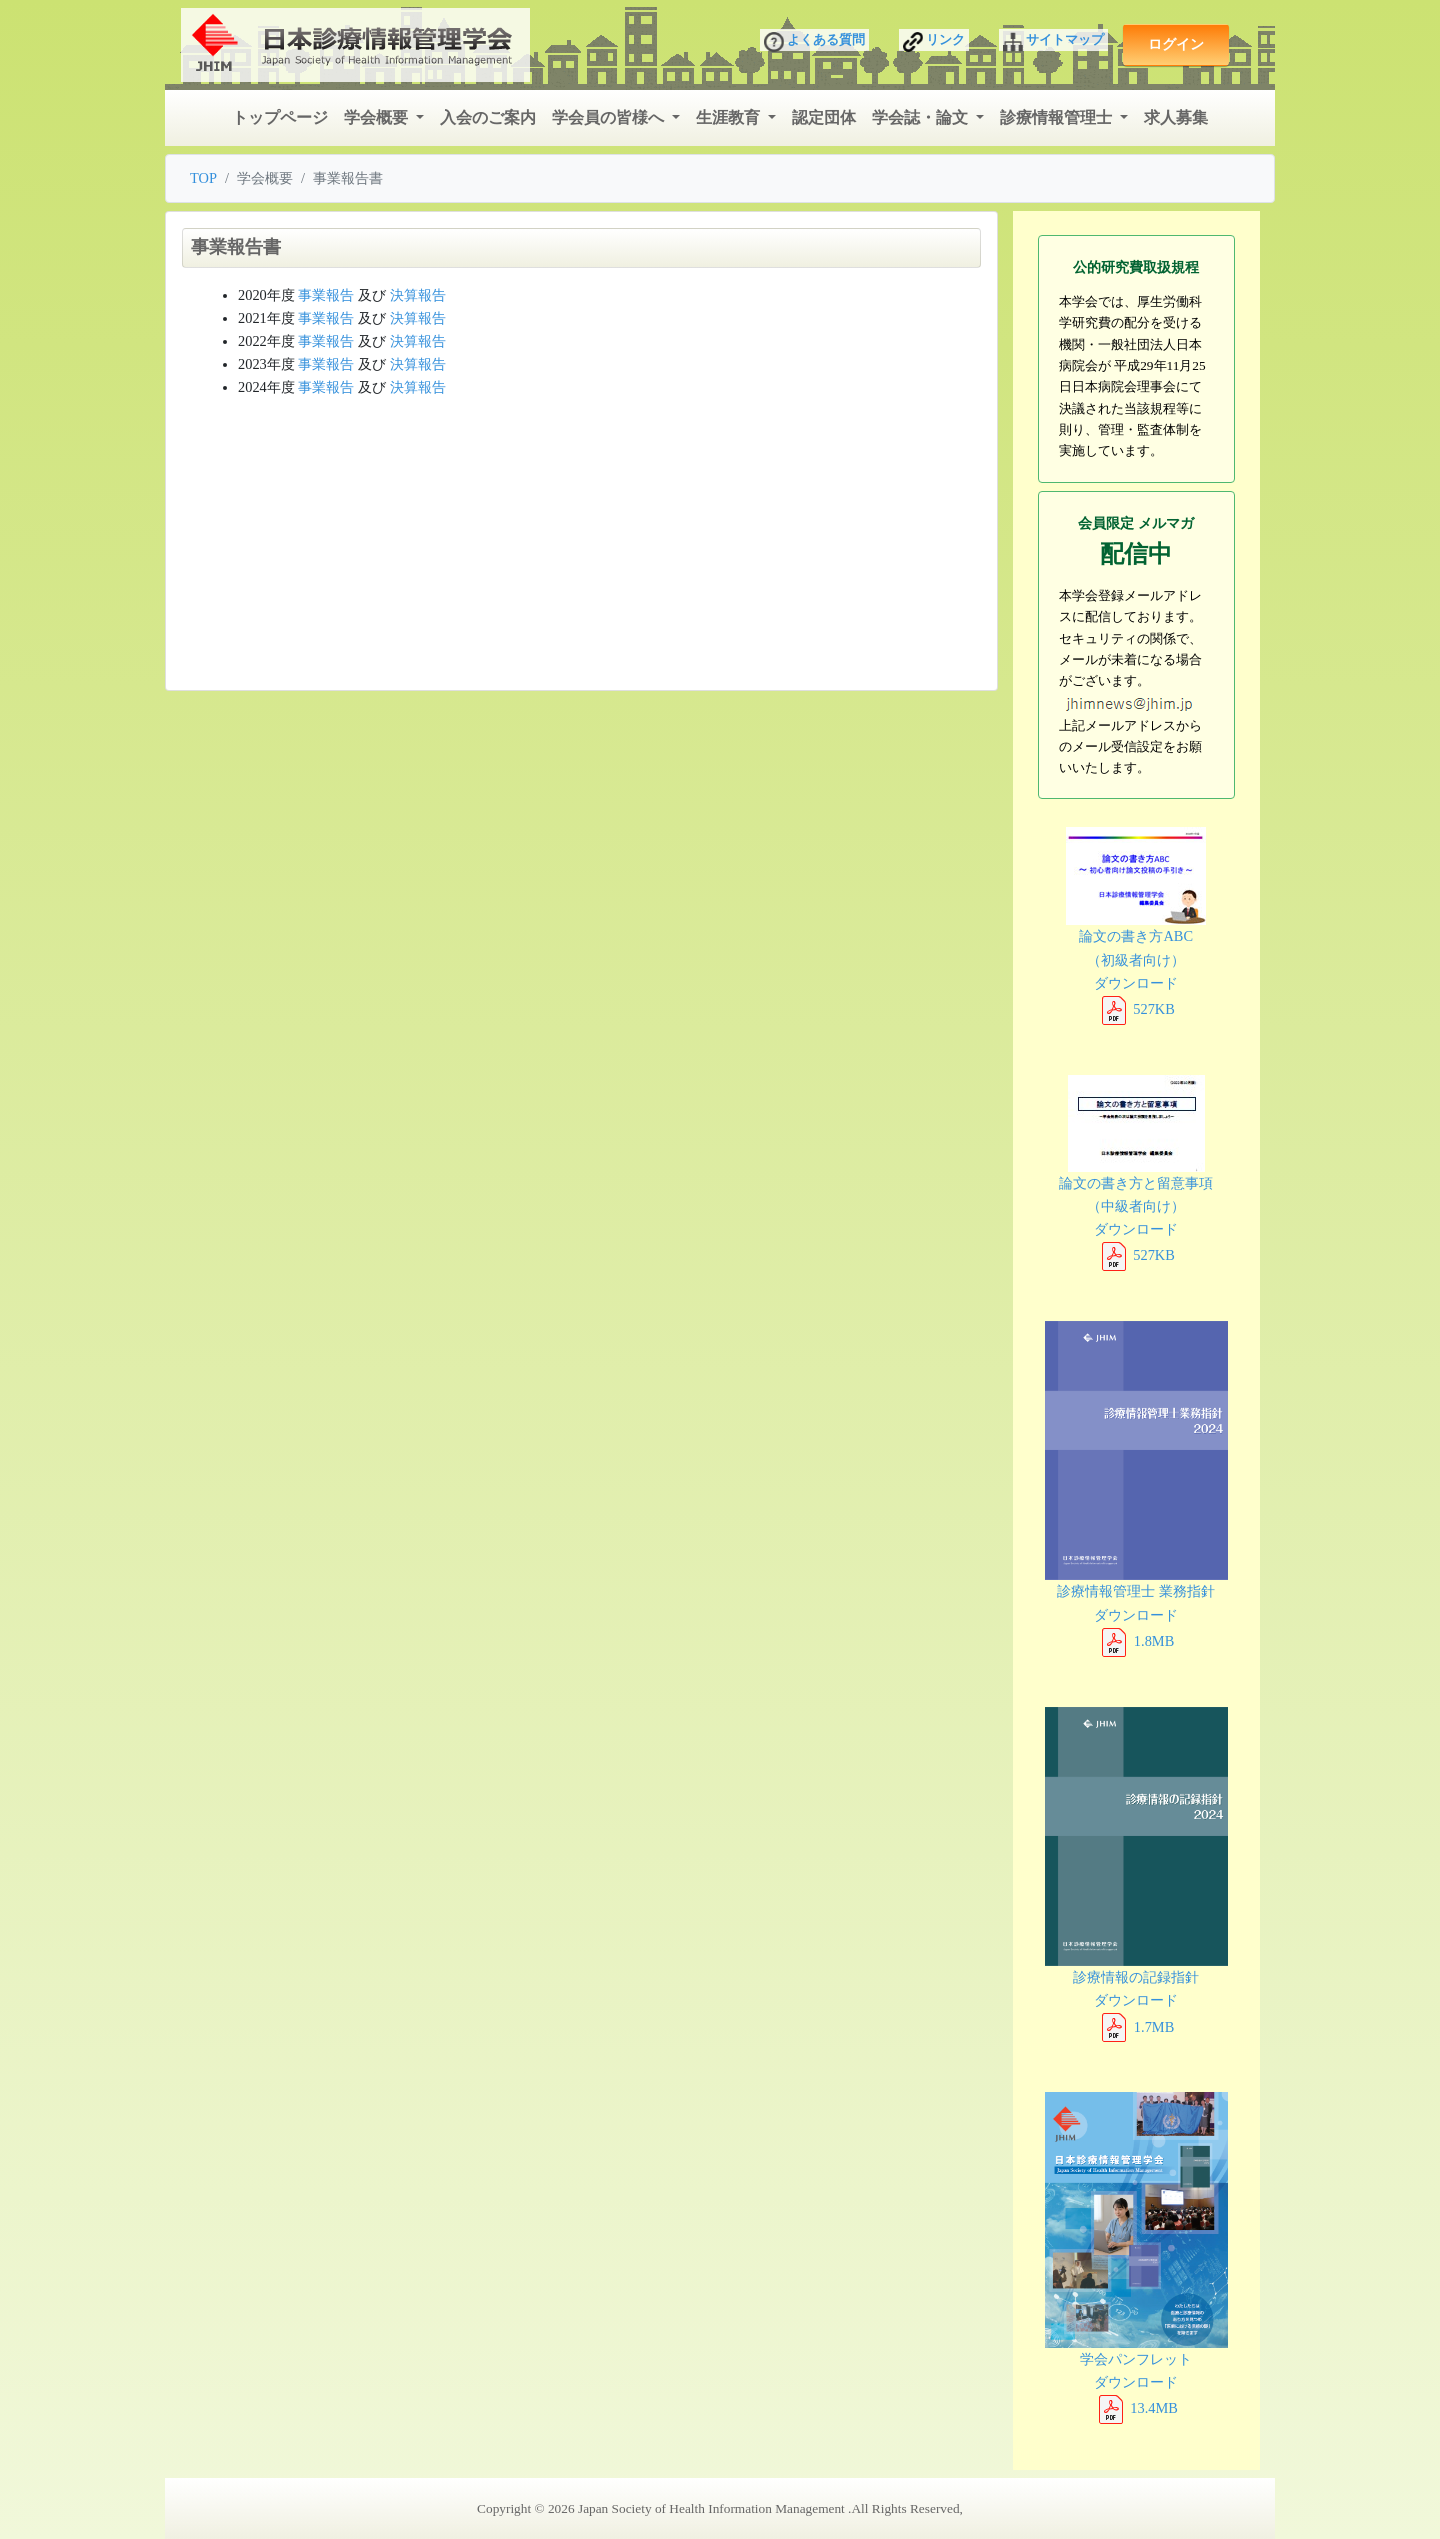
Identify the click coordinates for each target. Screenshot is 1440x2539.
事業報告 (326, 295)
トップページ (280, 117)
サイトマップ (1053, 42)
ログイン (1176, 44)
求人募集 (1176, 117)
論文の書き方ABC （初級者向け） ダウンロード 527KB (1136, 921)
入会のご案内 (488, 117)
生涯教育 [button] (730, 117)
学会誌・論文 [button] (922, 117)
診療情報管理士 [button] (1058, 117)
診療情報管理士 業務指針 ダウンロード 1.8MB (1137, 1485)
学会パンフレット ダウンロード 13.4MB (1137, 2254)
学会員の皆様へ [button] (610, 117)
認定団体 (824, 117)
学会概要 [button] (378, 117)
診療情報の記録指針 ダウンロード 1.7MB (1137, 1871)
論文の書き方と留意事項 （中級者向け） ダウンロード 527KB (1136, 1169)
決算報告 (418, 295)
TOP (203, 178)
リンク (934, 42)
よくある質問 (814, 42)
